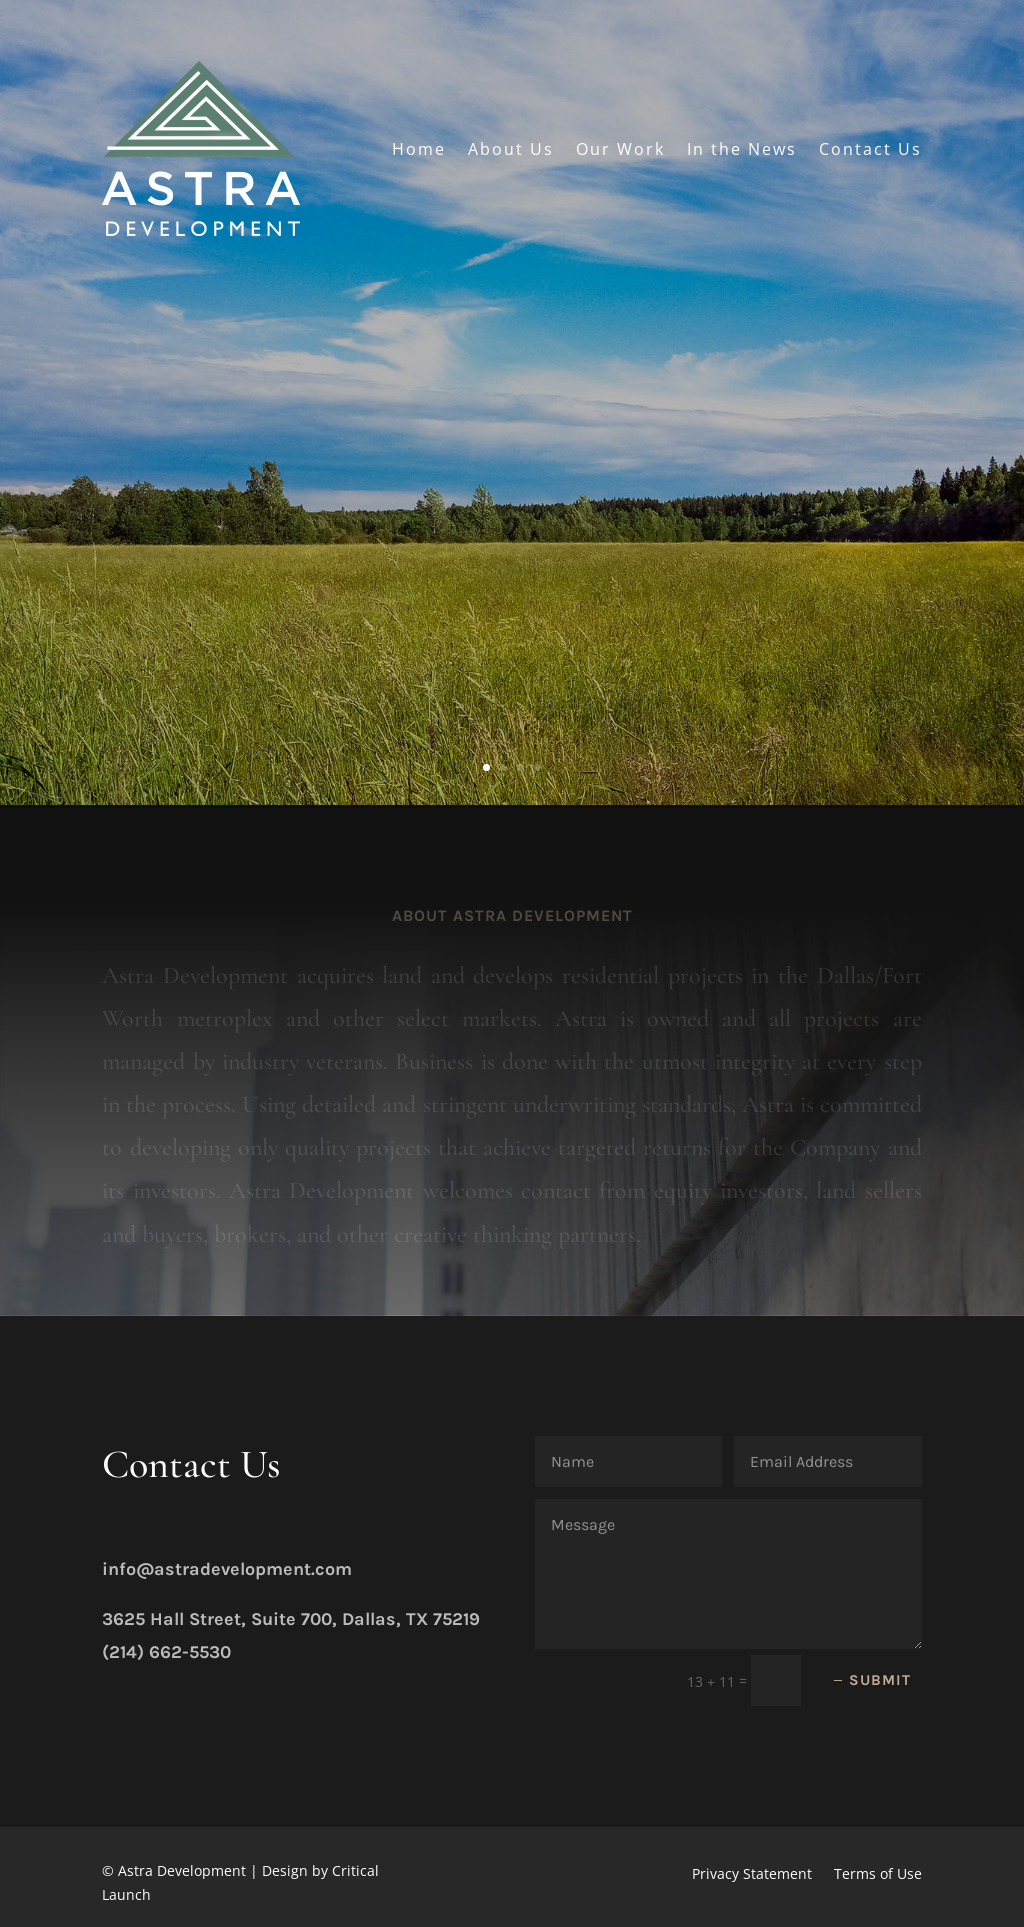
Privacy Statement (752, 1875)
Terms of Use (878, 1875)
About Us (511, 149)
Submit (880, 1680)
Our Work (620, 149)
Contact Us (870, 149)
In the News (742, 149)
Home (419, 149)
